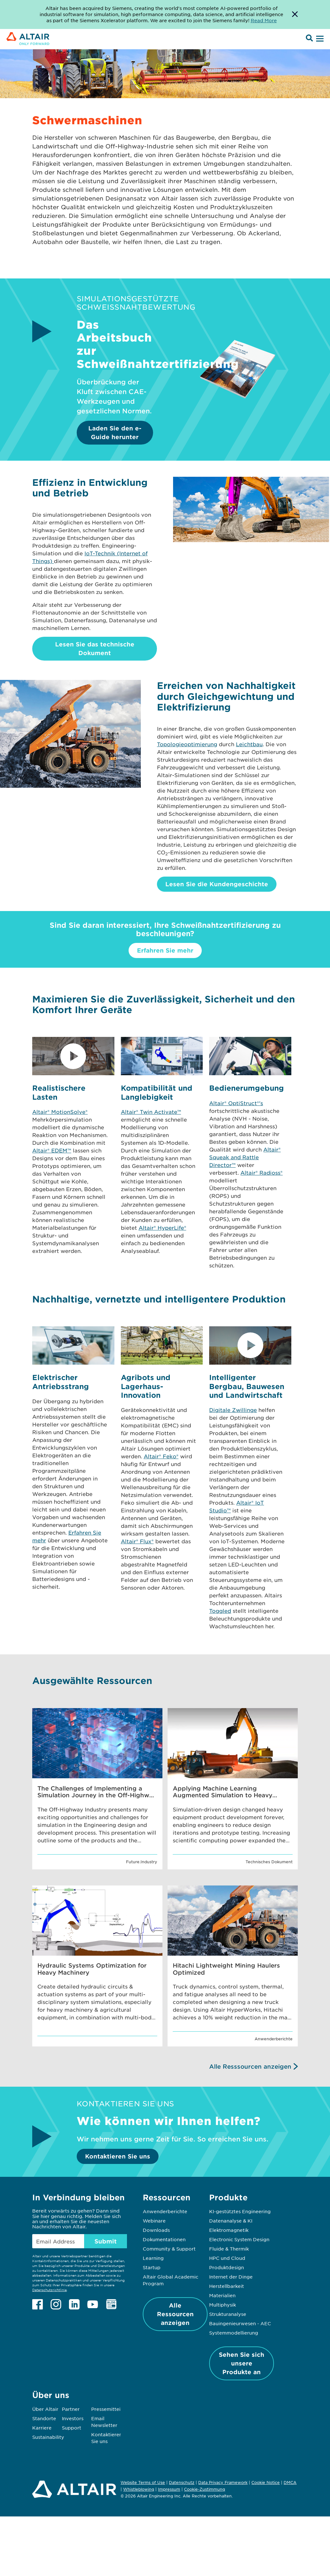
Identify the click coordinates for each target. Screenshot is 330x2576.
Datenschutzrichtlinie (49, 2290)
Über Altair (45, 2409)
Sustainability (48, 2437)
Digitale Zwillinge (233, 1409)
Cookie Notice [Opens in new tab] (265, 2482)
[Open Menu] (319, 39)
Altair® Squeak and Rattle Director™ (245, 1157)
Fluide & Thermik (229, 2249)
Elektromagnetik (228, 2230)
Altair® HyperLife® (162, 1227)
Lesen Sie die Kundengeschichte (216, 884)
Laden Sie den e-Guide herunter (114, 432)
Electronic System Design (239, 2239)
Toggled (220, 1610)
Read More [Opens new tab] (264, 20)
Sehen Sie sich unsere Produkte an (241, 2363)
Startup (151, 2267)
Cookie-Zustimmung (204, 2489)
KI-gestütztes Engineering (240, 2211)
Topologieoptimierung (187, 744)
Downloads (156, 2230)
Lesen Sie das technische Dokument (94, 648)
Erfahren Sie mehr (165, 950)
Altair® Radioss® (261, 1172)
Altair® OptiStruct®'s (236, 1103)
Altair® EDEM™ (51, 1150)
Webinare (154, 2220)
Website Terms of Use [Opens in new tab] (143, 2482)
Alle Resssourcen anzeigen (250, 2066)
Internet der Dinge (231, 2277)
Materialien (222, 2295)
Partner (71, 2409)
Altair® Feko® (161, 1456)
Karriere (42, 2427)
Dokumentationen (164, 2239)
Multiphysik (222, 2305)
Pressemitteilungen (114, 2409)
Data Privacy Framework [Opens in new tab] (223, 2482)
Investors (72, 2418)
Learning (153, 2258)
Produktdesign (226, 2267)
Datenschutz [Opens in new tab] (181, 2482)
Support (71, 2427)
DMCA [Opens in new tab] (290, 2482)
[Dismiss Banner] (295, 14)
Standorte (44, 2418)
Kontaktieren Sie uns (117, 2156)
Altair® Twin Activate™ (151, 1111)
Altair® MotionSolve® (60, 1111)
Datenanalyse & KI (230, 2220)
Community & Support (169, 2249)
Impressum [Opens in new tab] (169, 2489)
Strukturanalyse (227, 2314)
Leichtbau (249, 744)
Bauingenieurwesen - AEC (240, 2323)
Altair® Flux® (137, 1541)
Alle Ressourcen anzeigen (175, 2314)
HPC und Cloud (227, 2258)
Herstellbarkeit (226, 2286)
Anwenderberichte (165, 2211)
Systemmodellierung (233, 2333)
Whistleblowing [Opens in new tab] (138, 2489)
